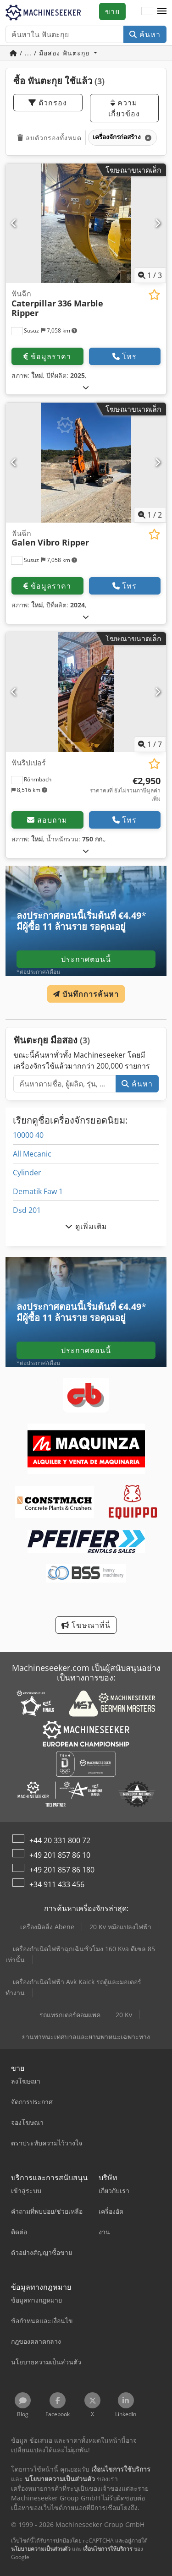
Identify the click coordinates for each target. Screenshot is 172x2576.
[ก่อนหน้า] (14, 223)
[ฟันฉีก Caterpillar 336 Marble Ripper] (86, 224)
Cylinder (27, 1173)
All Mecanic (32, 1154)
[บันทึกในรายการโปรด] (154, 295)
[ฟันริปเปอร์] (86, 692)
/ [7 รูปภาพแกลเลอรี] (150, 744)
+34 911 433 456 (56, 1884)
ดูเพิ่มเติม (86, 1226)
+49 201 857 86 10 (59, 1855)
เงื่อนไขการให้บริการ (107, 2549)
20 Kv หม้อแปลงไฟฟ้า (120, 1926)
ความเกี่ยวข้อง (124, 108)
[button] (161, 11)
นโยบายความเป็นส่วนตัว (41, 2549)
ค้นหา (145, 34)
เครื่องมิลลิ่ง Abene (47, 1926)
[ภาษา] (147, 11)
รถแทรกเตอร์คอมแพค (69, 2014)
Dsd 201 (27, 1210)
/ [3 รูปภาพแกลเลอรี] (150, 275)
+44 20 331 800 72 (59, 1840)
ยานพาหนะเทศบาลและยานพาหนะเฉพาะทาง (86, 2036)
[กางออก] (86, 387)
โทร (124, 356)
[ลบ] (147, 137)
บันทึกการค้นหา (86, 994)
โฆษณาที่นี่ (86, 1625)
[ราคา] (123, 789)
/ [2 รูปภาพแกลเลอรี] (150, 515)
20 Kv (124, 2014)
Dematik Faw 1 (38, 1191)
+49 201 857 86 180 (61, 1870)
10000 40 (28, 1135)
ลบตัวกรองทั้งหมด (49, 137)
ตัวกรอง (47, 103)
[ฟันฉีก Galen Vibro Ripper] (86, 463)
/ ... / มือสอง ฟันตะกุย (51, 53)
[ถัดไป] (157, 223)
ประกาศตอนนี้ (86, 959)
